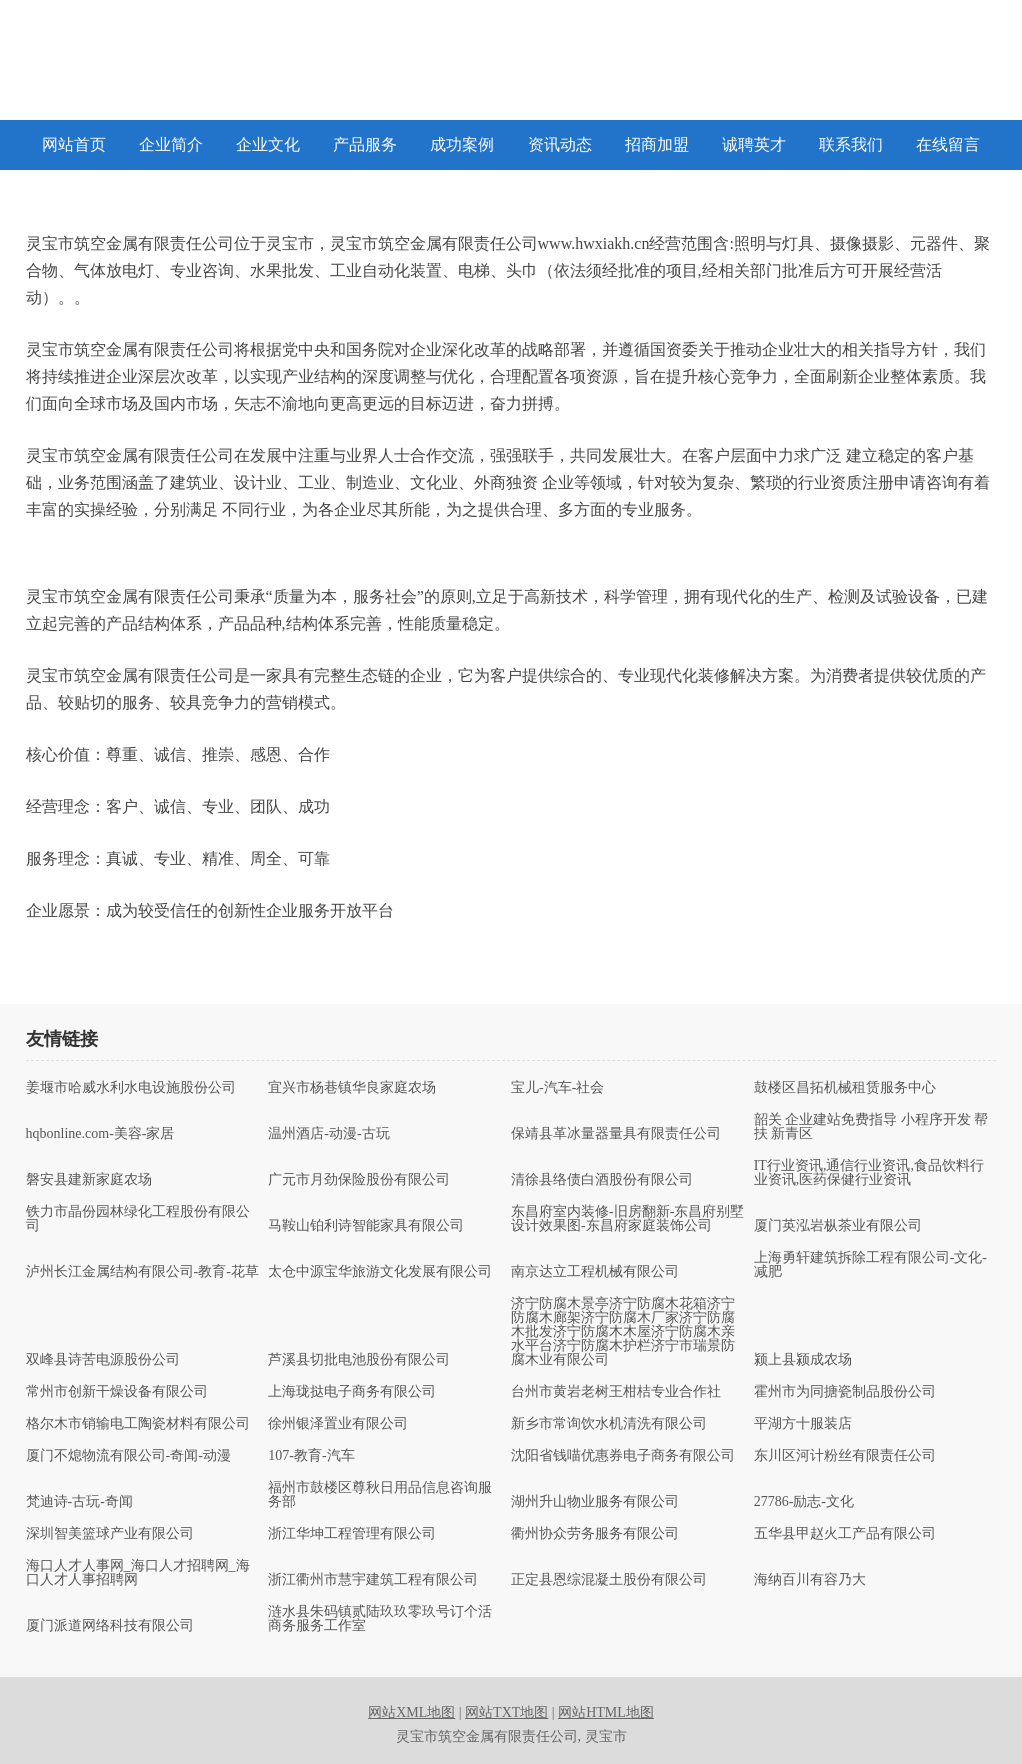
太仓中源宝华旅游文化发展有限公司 (380, 1272)
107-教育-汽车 (311, 1456)
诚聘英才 (754, 144)
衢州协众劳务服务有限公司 (595, 1534)
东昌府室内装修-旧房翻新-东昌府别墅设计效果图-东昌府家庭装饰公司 (627, 1219)
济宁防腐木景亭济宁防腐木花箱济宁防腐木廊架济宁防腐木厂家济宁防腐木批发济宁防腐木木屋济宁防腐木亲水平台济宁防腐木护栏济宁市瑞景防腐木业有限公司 (623, 1332)
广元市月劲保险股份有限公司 (359, 1180)
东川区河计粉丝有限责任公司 (845, 1456)
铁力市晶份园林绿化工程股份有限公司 (138, 1219)
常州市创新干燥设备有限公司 (117, 1392)
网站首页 (74, 144)
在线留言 (948, 144)
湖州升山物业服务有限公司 (595, 1502)
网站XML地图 (411, 1712)
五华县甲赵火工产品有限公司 (845, 1534)
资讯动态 (560, 144)
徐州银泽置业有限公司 (338, 1424)
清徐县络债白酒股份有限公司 (602, 1180)
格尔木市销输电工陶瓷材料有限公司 (138, 1424)
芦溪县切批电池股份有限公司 (359, 1360)
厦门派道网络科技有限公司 (110, 1626)
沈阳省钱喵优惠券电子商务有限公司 (623, 1456)
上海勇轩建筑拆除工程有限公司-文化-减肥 (870, 1265)
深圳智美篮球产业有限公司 (110, 1534)
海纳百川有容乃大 (810, 1580)
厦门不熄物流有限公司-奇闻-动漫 (128, 1456)
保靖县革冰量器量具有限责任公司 (616, 1134)
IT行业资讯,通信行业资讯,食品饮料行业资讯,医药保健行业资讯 (869, 1173)
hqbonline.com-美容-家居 (100, 1134)
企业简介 (171, 144)
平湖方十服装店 (803, 1424)
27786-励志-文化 (804, 1502)
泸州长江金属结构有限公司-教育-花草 (142, 1272)
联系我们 (851, 144)
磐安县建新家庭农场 (89, 1180)
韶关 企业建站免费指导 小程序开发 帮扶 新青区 (871, 1127)
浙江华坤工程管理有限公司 (352, 1534)
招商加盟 (657, 144)
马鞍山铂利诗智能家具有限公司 (366, 1226)
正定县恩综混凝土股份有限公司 (609, 1580)
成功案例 (462, 144)
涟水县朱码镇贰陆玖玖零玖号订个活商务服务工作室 (380, 1619)
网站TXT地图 (506, 1712)
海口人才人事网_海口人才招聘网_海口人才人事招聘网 (138, 1573)
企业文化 (268, 144)
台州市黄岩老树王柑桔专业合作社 (616, 1392)
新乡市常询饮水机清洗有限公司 (609, 1424)
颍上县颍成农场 (803, 1360)
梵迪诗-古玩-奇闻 (79, 1502)
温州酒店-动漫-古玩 (328, 1134)
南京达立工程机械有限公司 (595, 1272)
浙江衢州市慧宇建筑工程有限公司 (373, 1580)
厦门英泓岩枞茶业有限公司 (838, 1226)
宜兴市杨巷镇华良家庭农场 (352, 1088)
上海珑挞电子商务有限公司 (352, 1392)
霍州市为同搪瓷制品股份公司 (845, 1392)
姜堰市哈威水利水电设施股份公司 (131, 1088)
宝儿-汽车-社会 (557, 1088)
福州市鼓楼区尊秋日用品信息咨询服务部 (380, 1495)
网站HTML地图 (606, 1712)
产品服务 (365, 144)
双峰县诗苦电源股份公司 (103, 1360)
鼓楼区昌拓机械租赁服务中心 (845, 1088)
